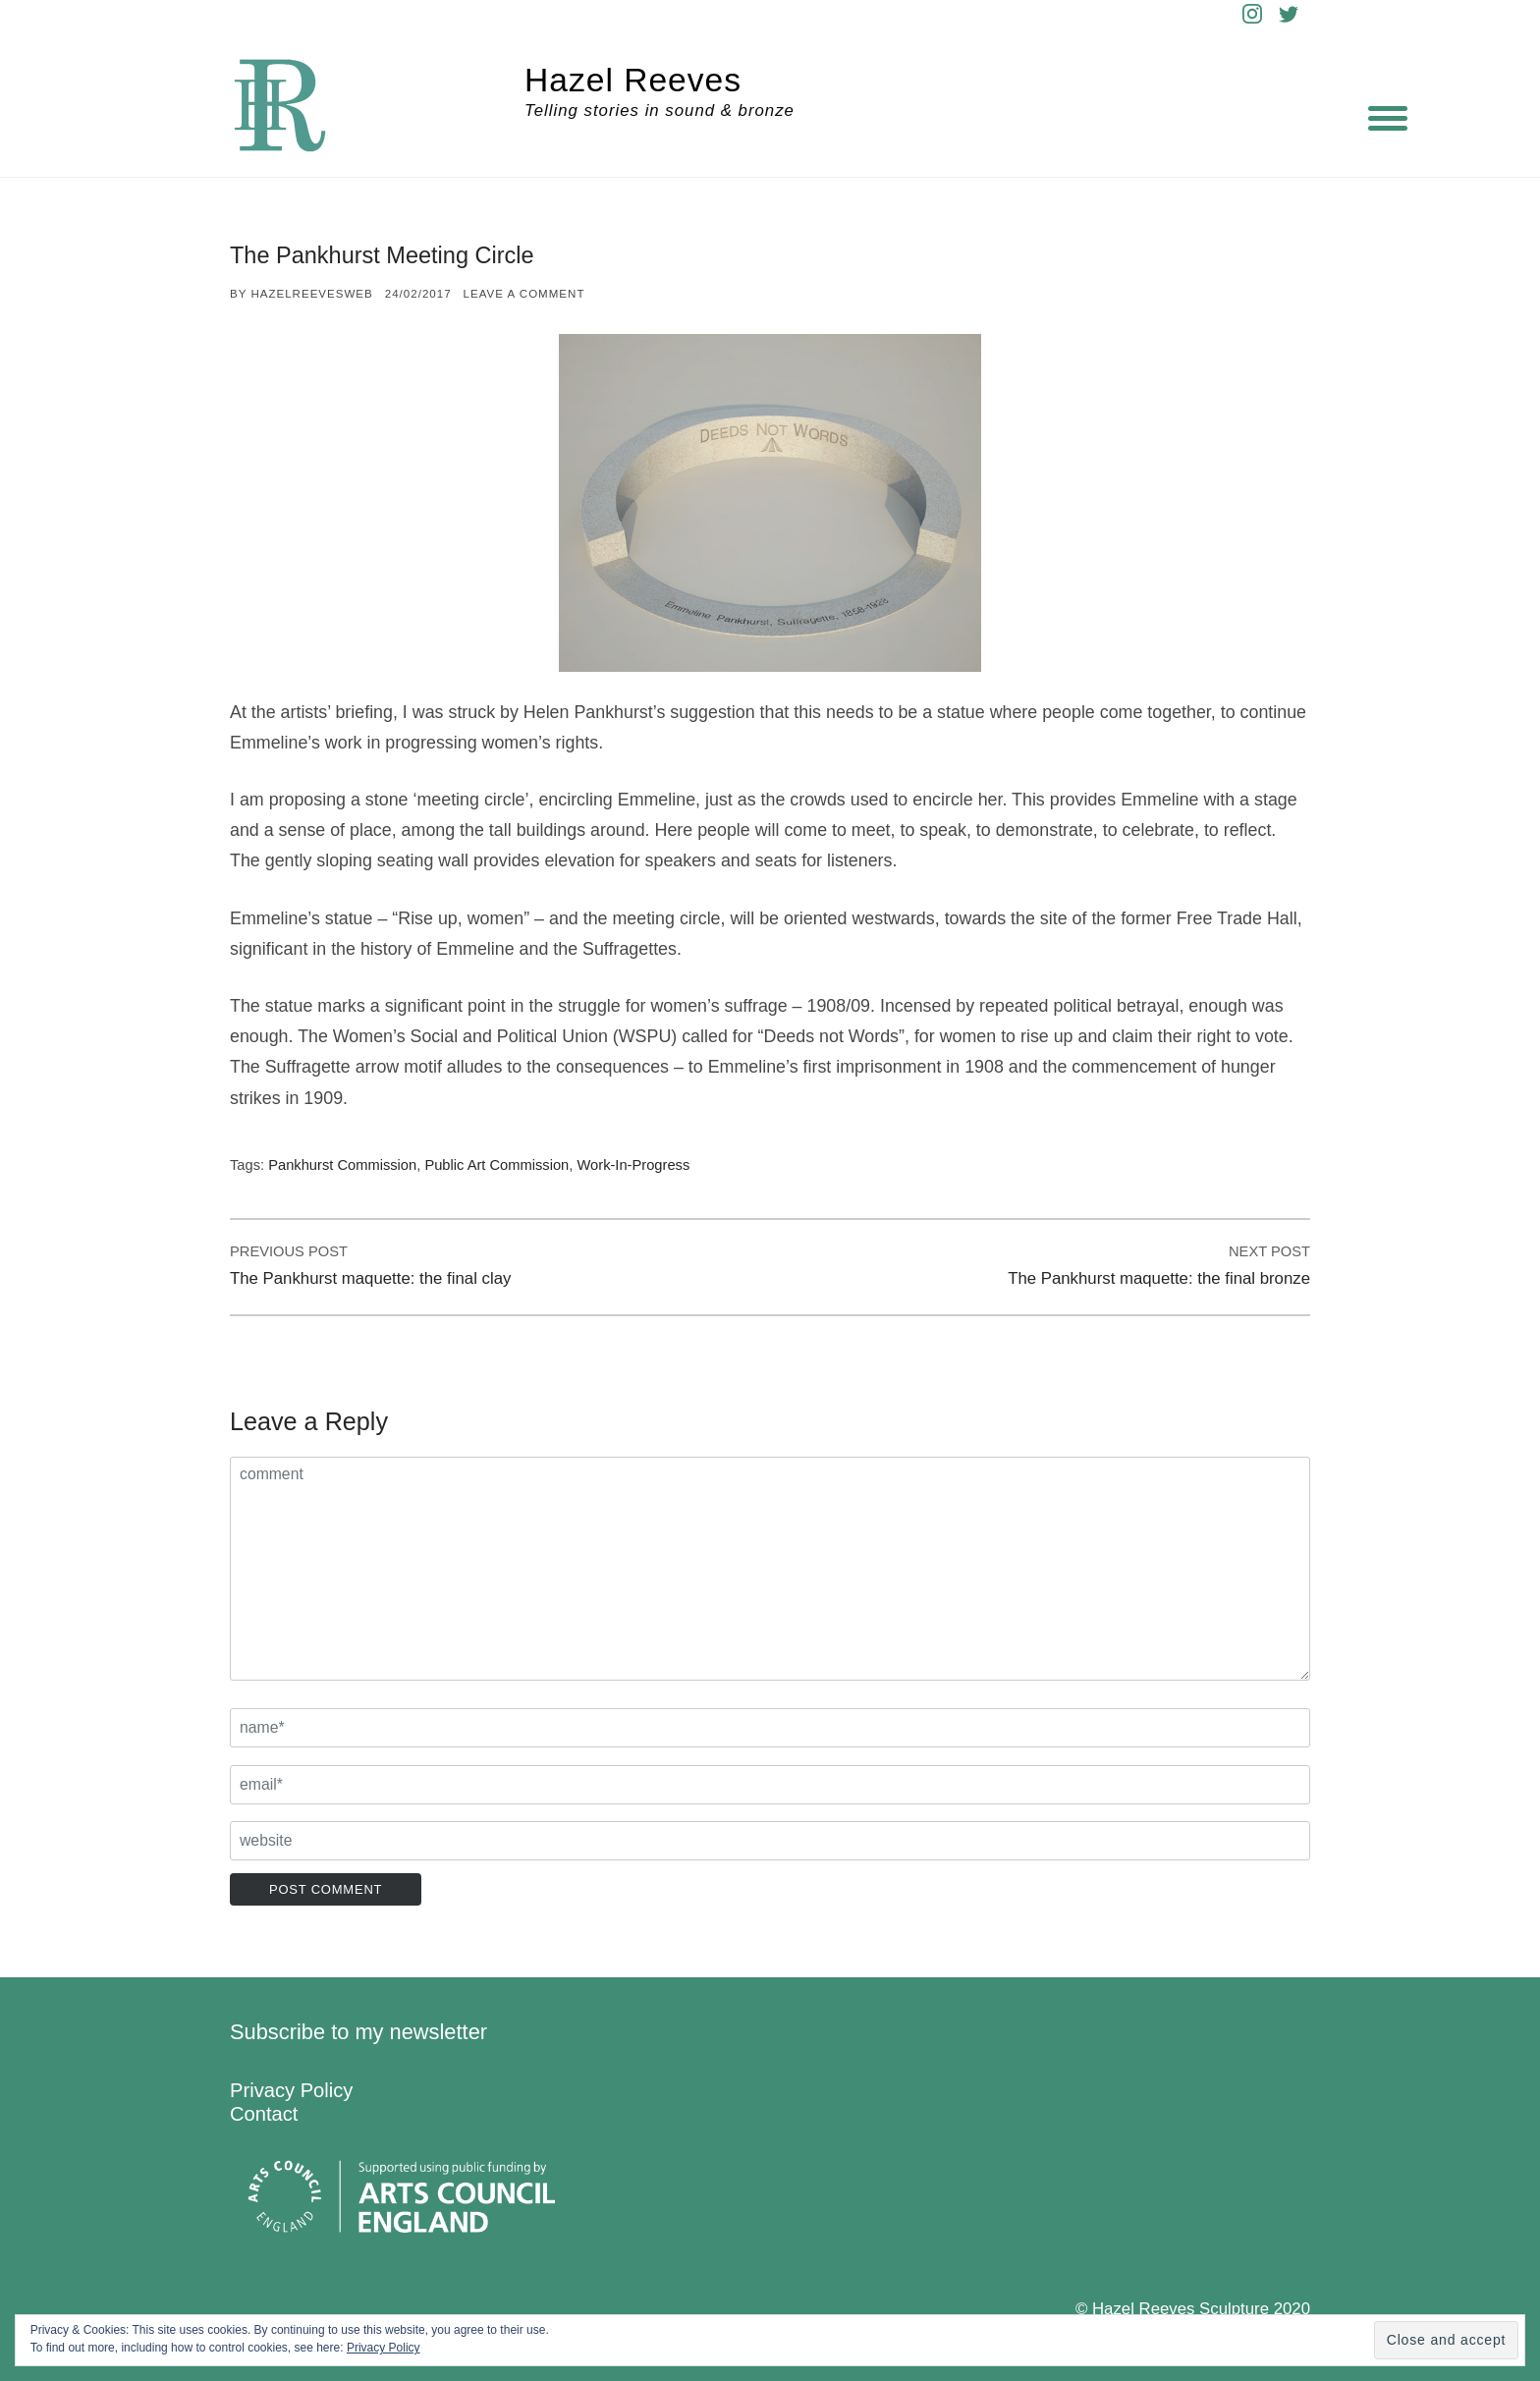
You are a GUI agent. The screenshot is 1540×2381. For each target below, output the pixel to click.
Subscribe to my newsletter (358, 2032)
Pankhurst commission (342, 1165)
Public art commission (496, 1165)
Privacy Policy (291, 2090)
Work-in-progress (633, 1165)
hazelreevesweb (311, 294)
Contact (264, 2114)
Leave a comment (524, 294)
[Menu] (1387, 117)
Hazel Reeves (633, 80)
